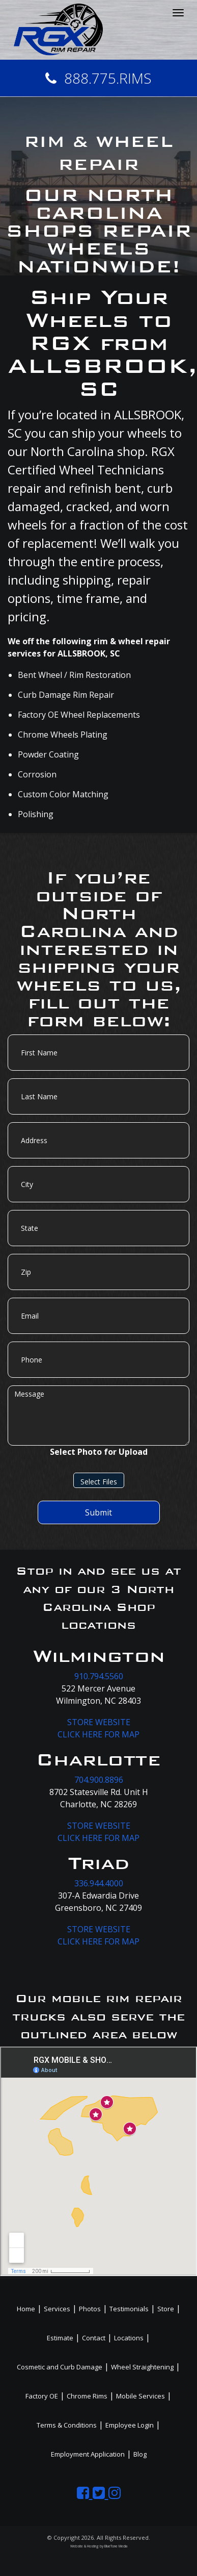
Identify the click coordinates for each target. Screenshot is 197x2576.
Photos (90, 2308)
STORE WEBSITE (98, 1722)
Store (165, 2308)
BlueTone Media (115, 2546)
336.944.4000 (98, 1883)
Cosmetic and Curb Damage (59, 2366)
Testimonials (129, 2308)
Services (57, 2308)
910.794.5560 (98, 1676)
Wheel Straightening (142, 2366)
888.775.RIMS (98, 78)
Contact (93, 2337)
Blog (140, 2454)
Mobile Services (140, 2396)
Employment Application (88, 2454)
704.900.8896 (98, 1779)
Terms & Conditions (67, 2425)
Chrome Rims (87, 2396)
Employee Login (129, 2425)
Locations (129, 2337)
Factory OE (41, 2396)
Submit (98, 1512)
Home (26, 2308)
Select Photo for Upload (99, 1451)
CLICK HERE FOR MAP (98, 1734)
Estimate (60, 2337)
